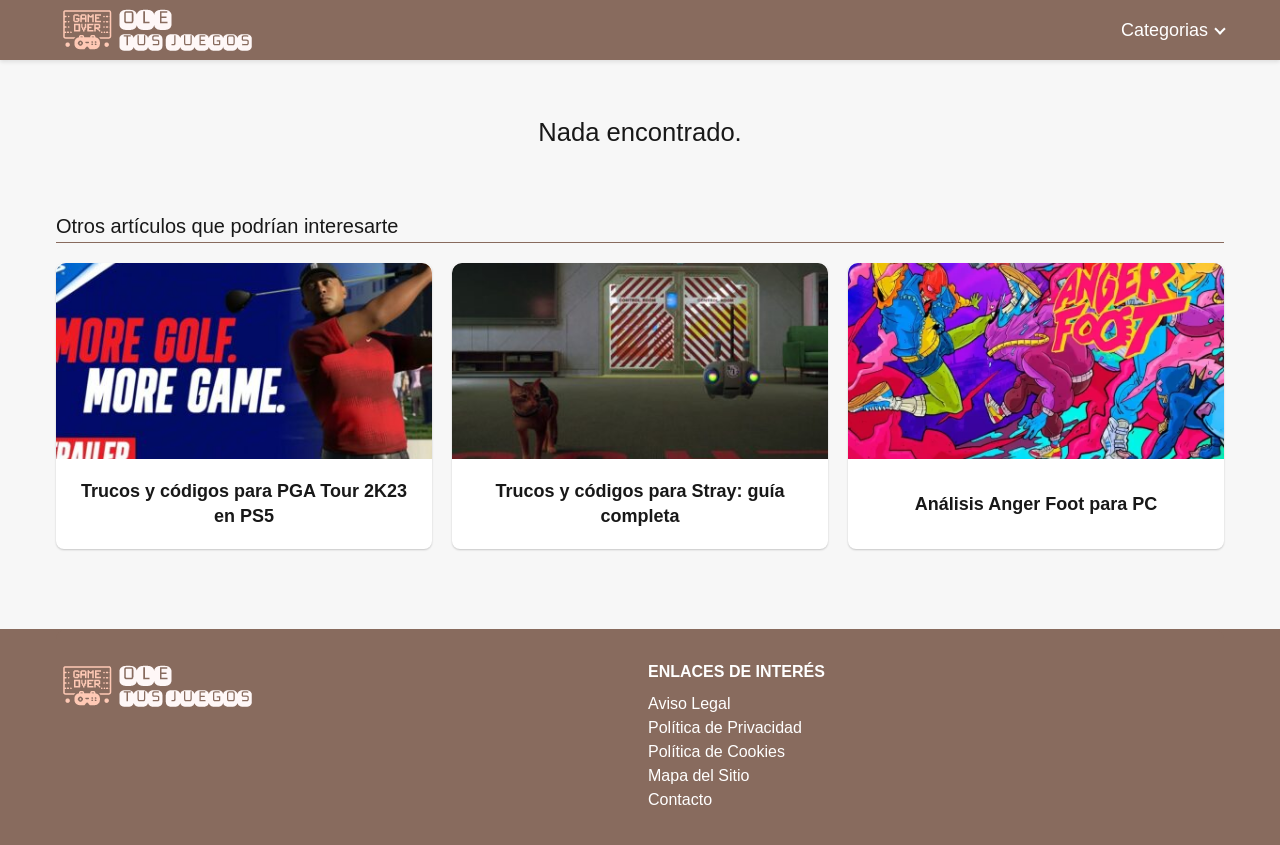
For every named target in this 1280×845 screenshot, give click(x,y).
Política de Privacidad (725, 727)
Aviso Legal (689, 703)
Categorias (1164, 30)
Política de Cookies (716, 751)
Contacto (680, 799)
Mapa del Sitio (698, 775)
